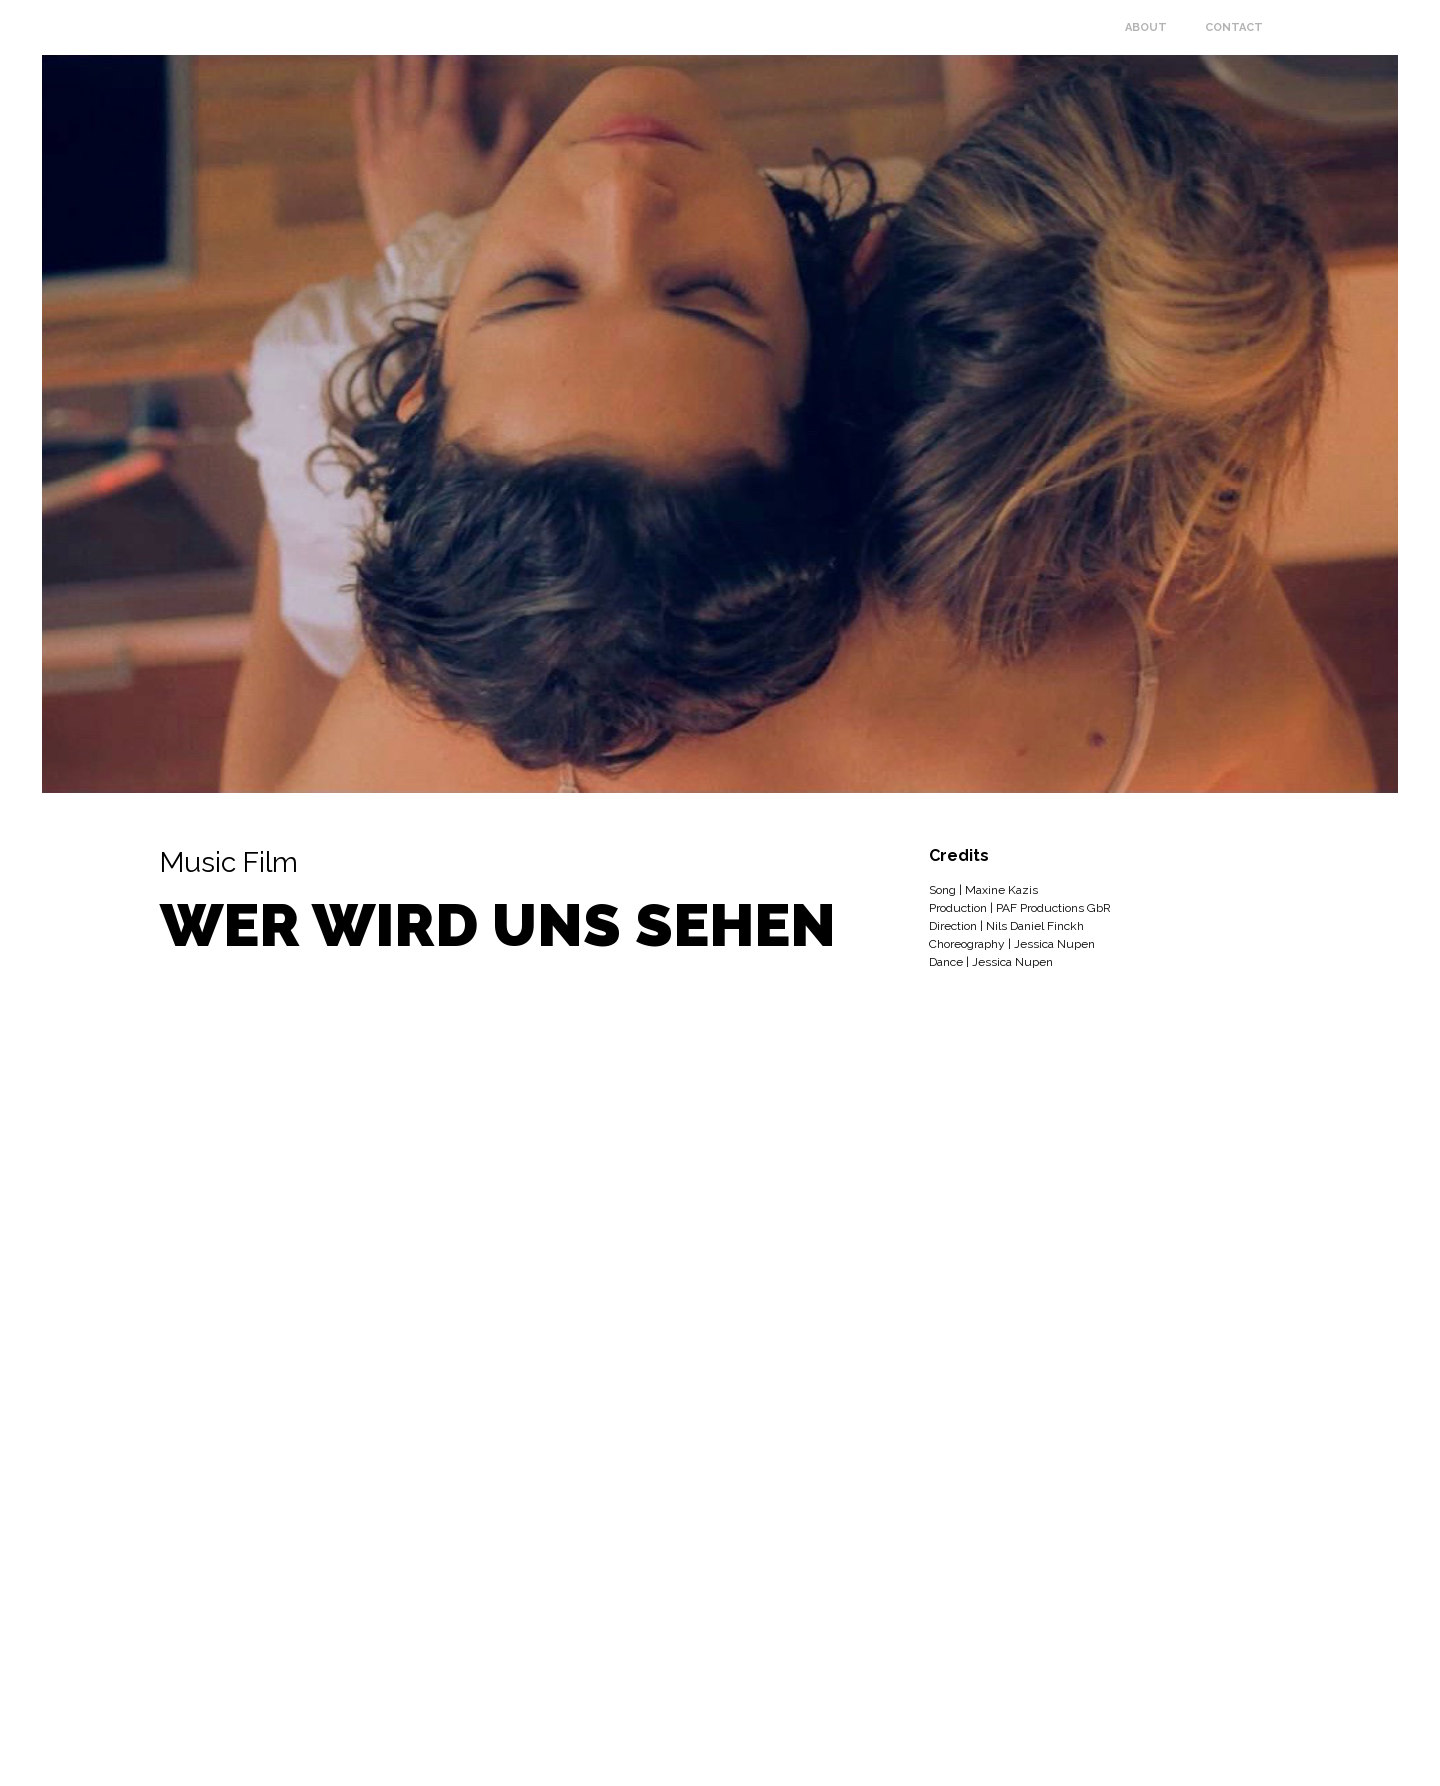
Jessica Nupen (287, 27)
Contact (1234, 27)
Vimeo (1422, 1728)
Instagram (1422, 1763)
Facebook (1422, 1693)
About (1146, 27)
